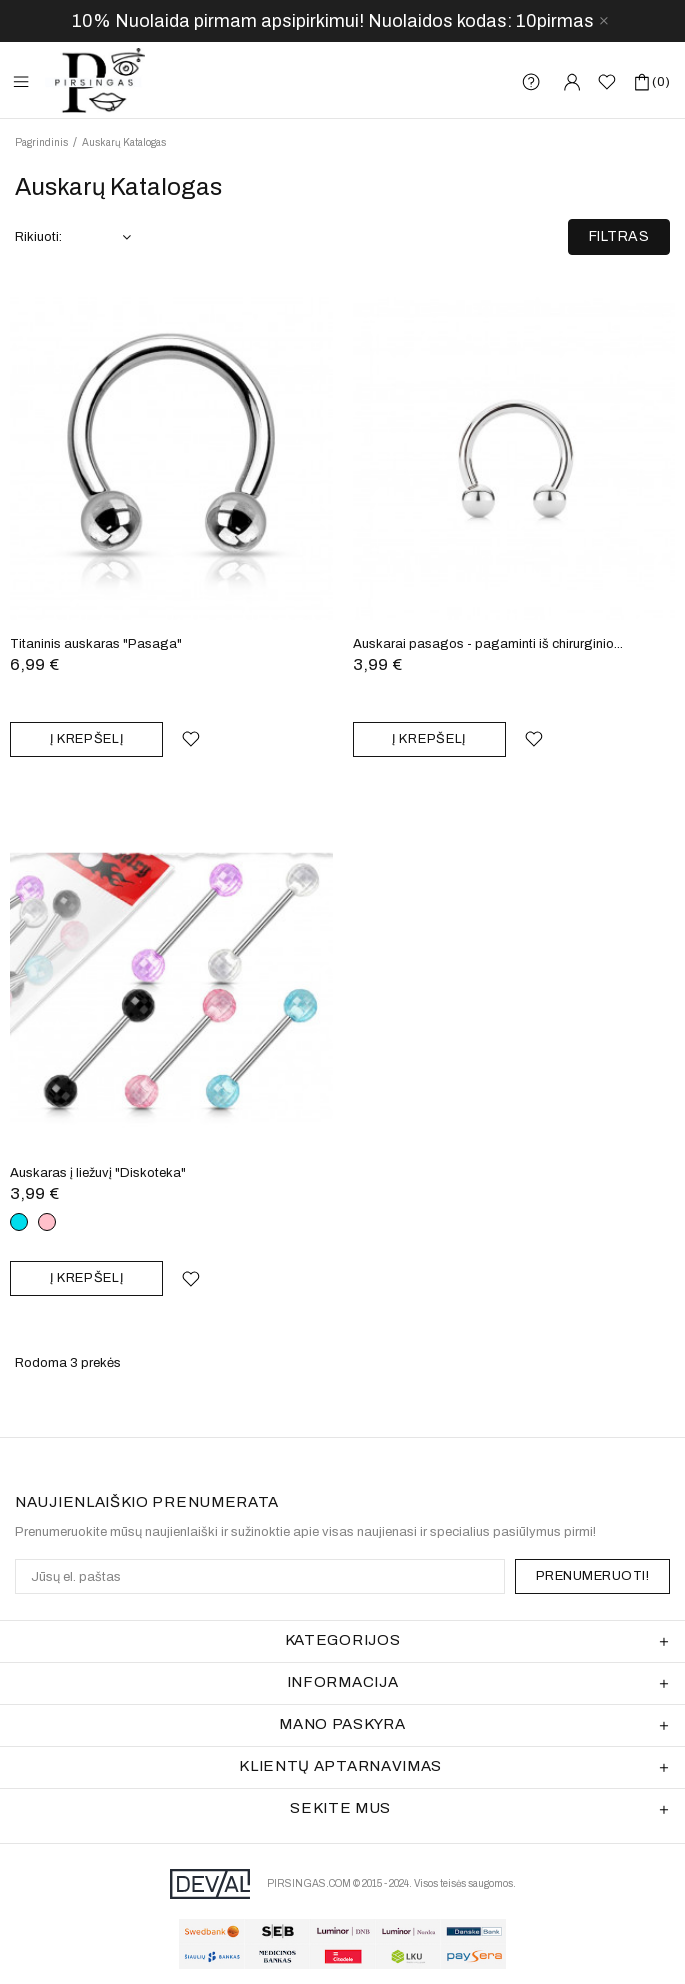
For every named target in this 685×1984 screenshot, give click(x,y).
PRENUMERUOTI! (593, 1576)
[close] (604, 21)
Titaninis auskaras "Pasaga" (96, 644)
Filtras (619, 236)
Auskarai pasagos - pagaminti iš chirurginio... (488, 644)
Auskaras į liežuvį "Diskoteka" (98, 1173)
